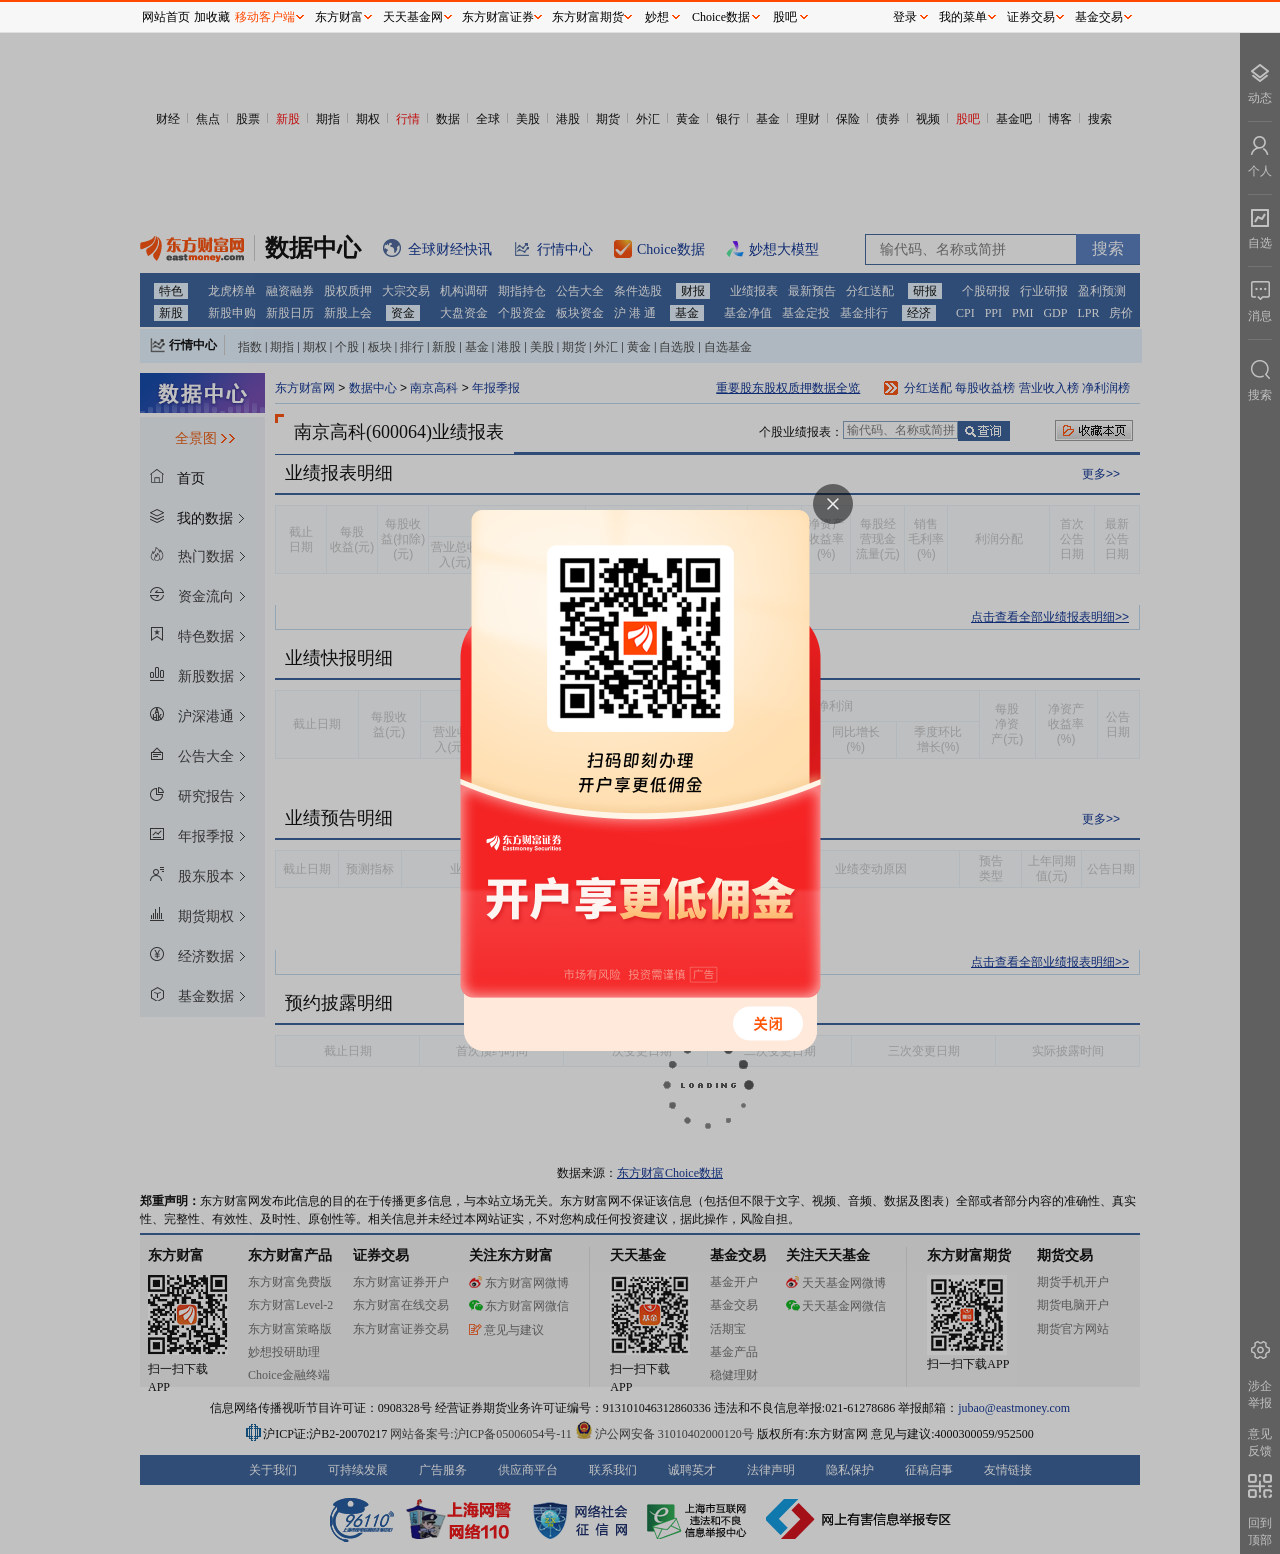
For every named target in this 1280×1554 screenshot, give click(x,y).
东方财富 (339, 17)
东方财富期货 (588, 17)
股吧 (785, 17)
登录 (905, 17)
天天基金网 (413, 17)
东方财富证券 (498, 17)
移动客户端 (265, 17)
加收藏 (212, 17)
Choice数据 (721, 17)
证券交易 (1031, 17)
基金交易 (1099, 17)
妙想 (657, 17)
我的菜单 (963, 17)
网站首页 (166, 17)
